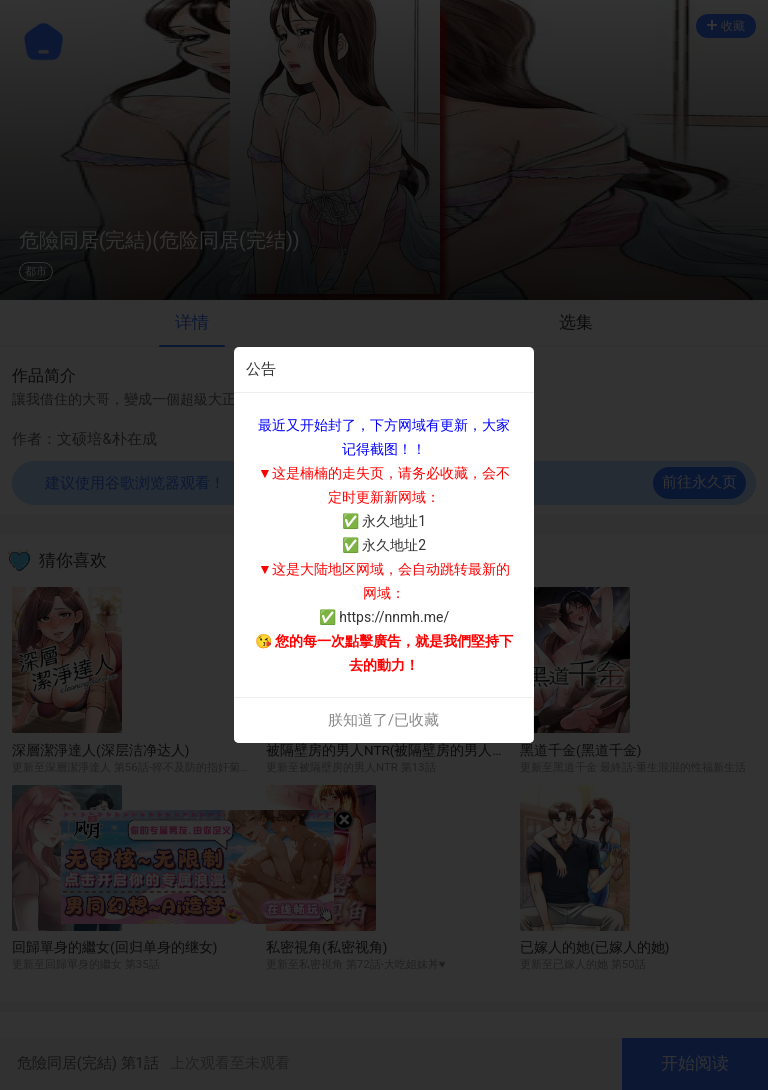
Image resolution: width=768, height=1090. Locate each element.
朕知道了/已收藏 (383, 720)
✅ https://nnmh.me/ (384, 617)
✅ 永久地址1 (384, 521)
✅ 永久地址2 (384, 545)
